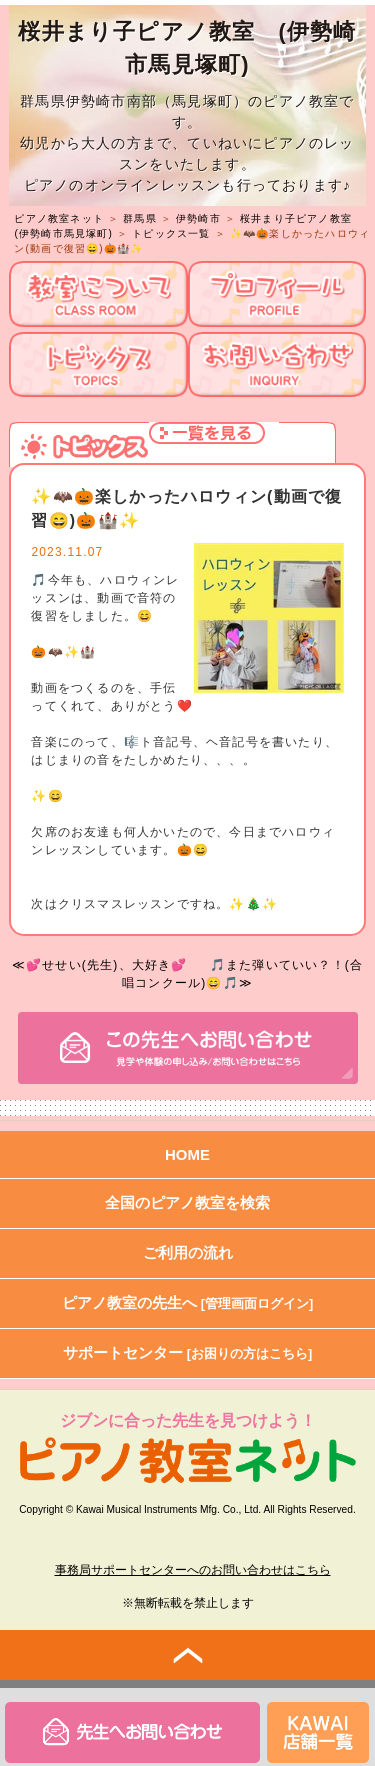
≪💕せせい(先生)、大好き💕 (100, 965)
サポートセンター (188, 1352)
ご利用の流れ (188, 1252)
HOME (187, 1154)
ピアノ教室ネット (59, 218)
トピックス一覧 (171, 233)
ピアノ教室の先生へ (188, 1302)
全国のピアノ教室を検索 (187, 1202)
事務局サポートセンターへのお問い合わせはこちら (193, 1570)
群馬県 (140, 218)
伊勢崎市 (198, 218)
